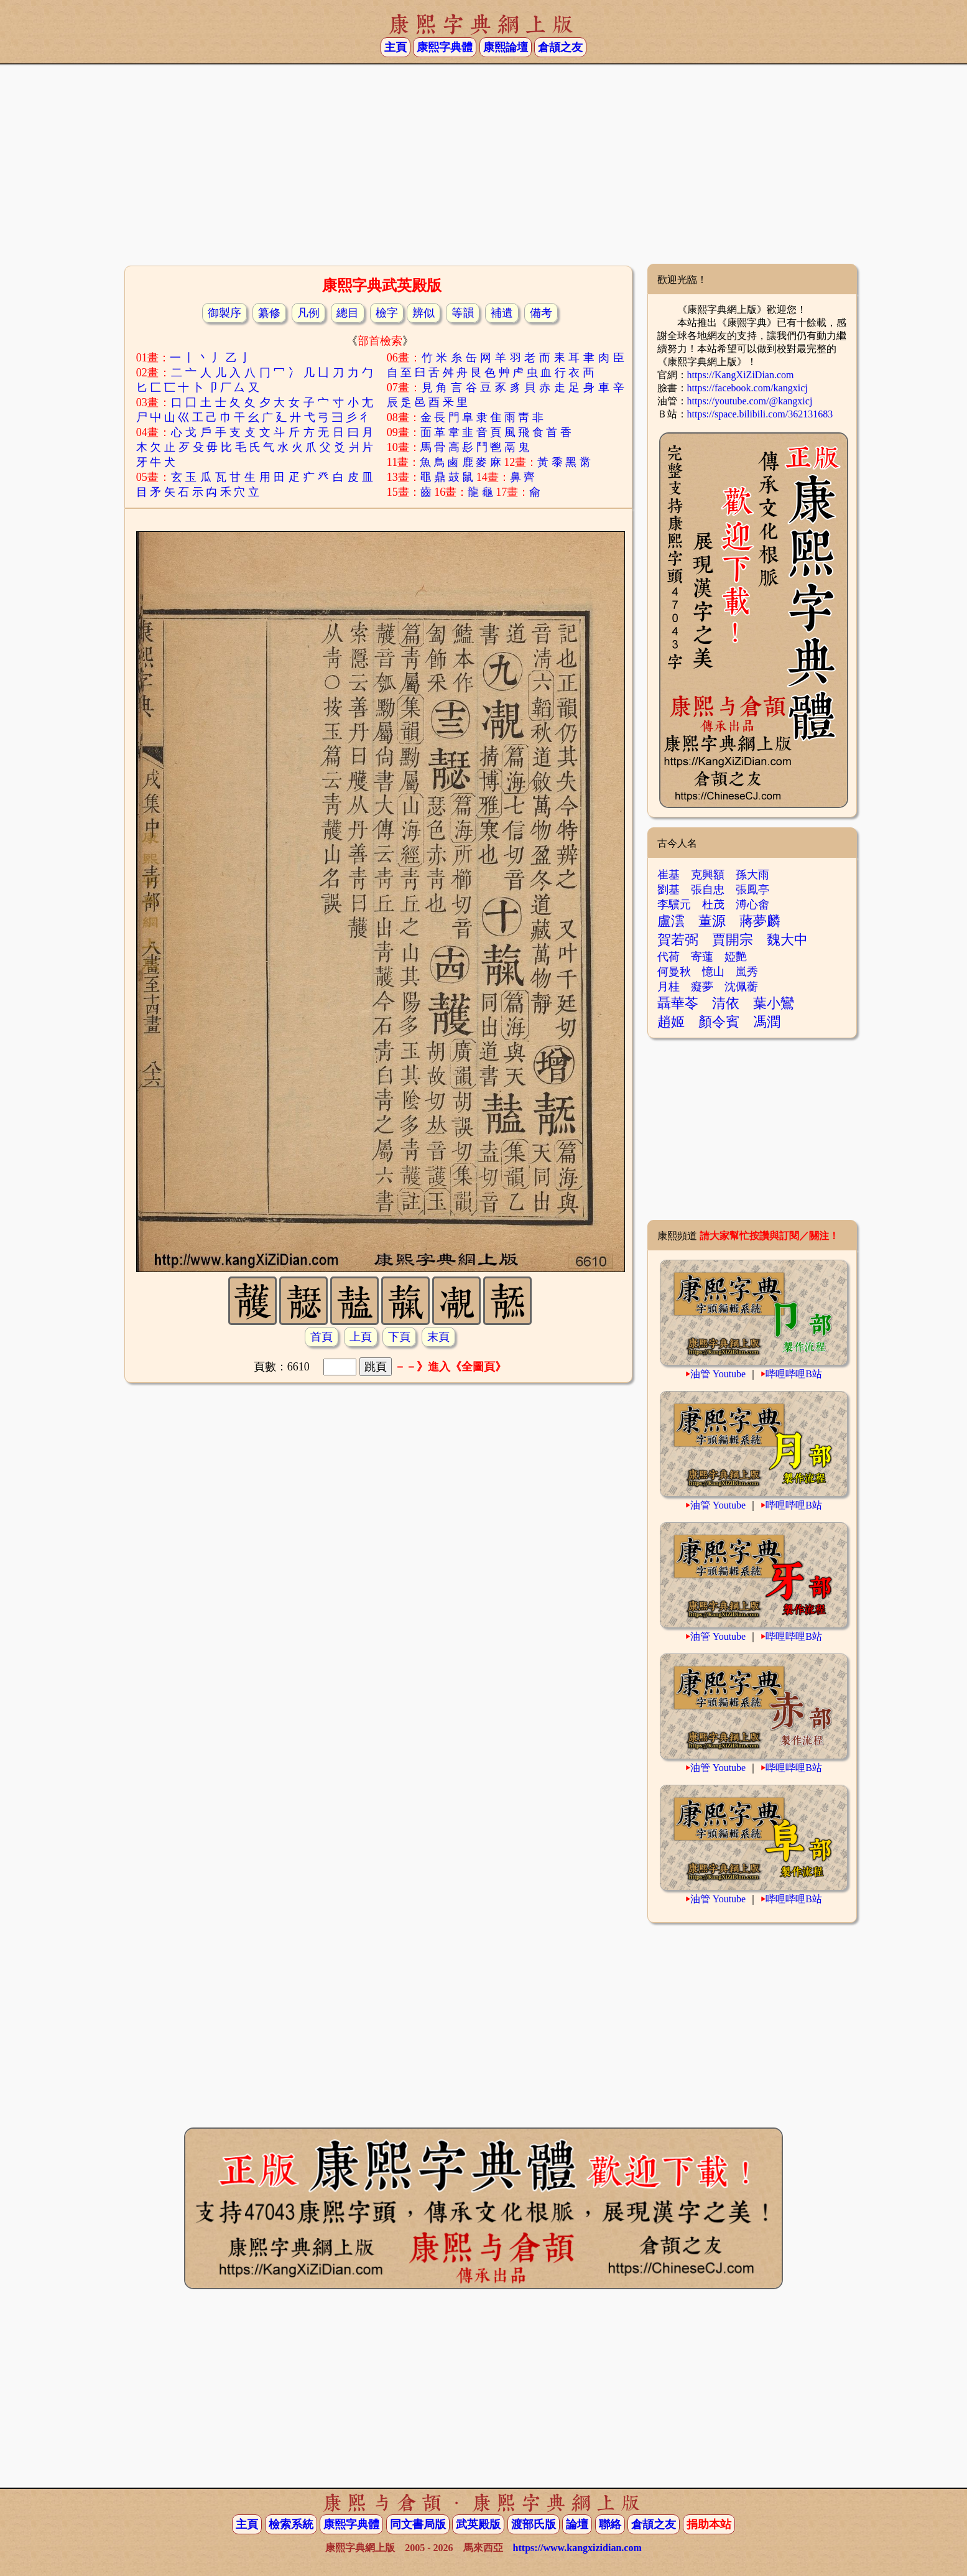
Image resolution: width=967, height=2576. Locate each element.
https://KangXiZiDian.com (740, 375)
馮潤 (766, 1022)
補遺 (502, 313)
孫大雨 (752, 874)
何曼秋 (674, 971)
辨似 (423, 313)
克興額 (707, 874)
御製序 (224, 313)
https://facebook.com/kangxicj (747, 388)
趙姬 (671, 1022)
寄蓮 (702, 957)
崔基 (668, 874)
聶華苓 (677, 1003)
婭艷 (735, 957)
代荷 (668, 957)
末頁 (438, 1337)
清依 (725, 1003)
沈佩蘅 (741, 986)
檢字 (387, 313)
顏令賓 (718, 1022)
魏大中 (787, 939)
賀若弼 (677, 939)
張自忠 (707, 889)
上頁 (360, 1337)
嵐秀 (747, 971)
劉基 (668, 889)
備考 (541, 313)
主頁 (395, 47)
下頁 (399, 1337)
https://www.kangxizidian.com (577, 2547)
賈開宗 (732, 939)
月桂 (668, 986)
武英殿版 (478, 2524)
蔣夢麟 (759, 921)
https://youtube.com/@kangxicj (750, 401)
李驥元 (674, 904)
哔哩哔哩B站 (794, 1374)
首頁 (321, 1337)
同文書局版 (418, 2524)
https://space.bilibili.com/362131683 (760, 414)
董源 (712, 921)
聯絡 (610, 2524)
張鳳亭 (752, 889)
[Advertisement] (484, 164)
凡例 (308, 313)
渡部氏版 (533, 2524)
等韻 (462, 313)
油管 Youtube (718, 1374)
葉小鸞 (773, 1003)
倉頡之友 (560, 47)
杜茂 (713, 904)
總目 (347, 313)
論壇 (577, 2524)
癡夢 (702, 986)
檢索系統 (291, 2524)
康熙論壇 (505, 47)
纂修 (269, 313)
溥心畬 (752, 904)
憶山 (713, 971)
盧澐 (671, 921)
